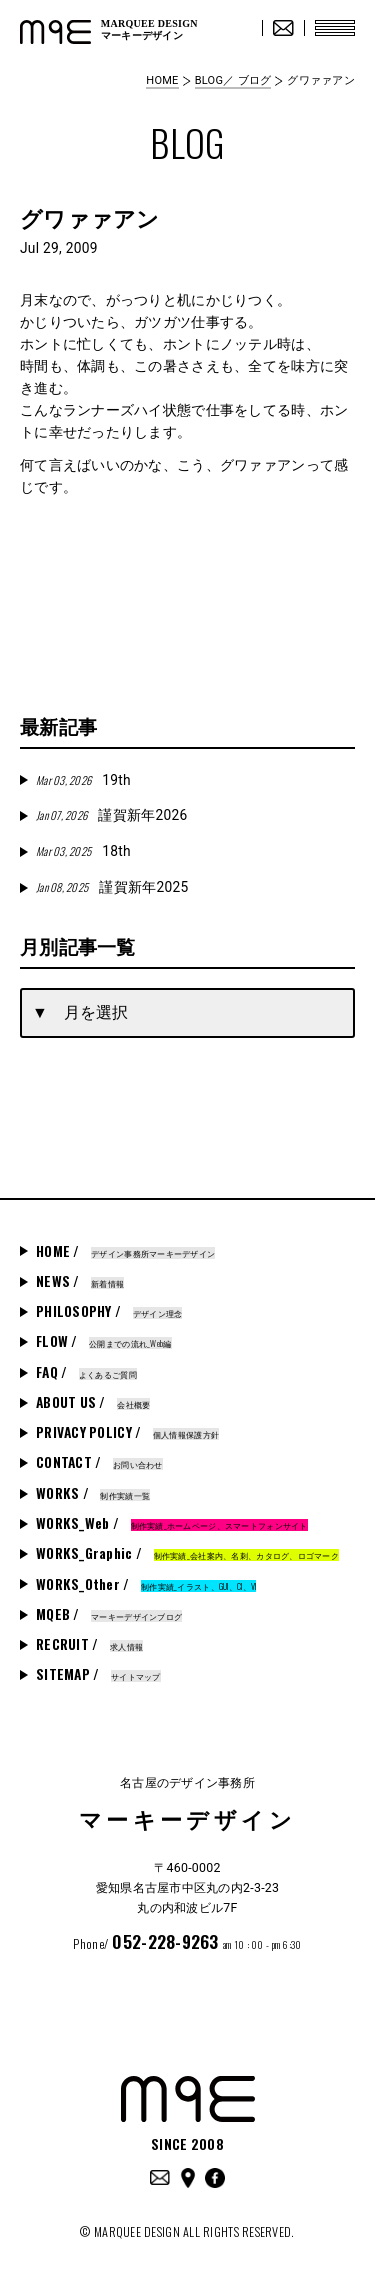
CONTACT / (99, 1462)
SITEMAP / (98, 1674)
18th (83, 851)
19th (83, 780)
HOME (162, 80)
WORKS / (93, 1493)
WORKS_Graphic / (187, 1553)
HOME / (125, 1251)
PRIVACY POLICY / (127, 1432)
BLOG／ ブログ (233, 80)
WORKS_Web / (172, 1523)
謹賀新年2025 (112, 887)
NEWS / (80, 1281)
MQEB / (109, 1614)
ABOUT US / (93, 1402)
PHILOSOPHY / (109, 1311)
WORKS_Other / (146, 1584)
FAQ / (86, 1372)
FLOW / (104, 1341)
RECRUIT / (89, 1644)
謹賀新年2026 (111, 815)
